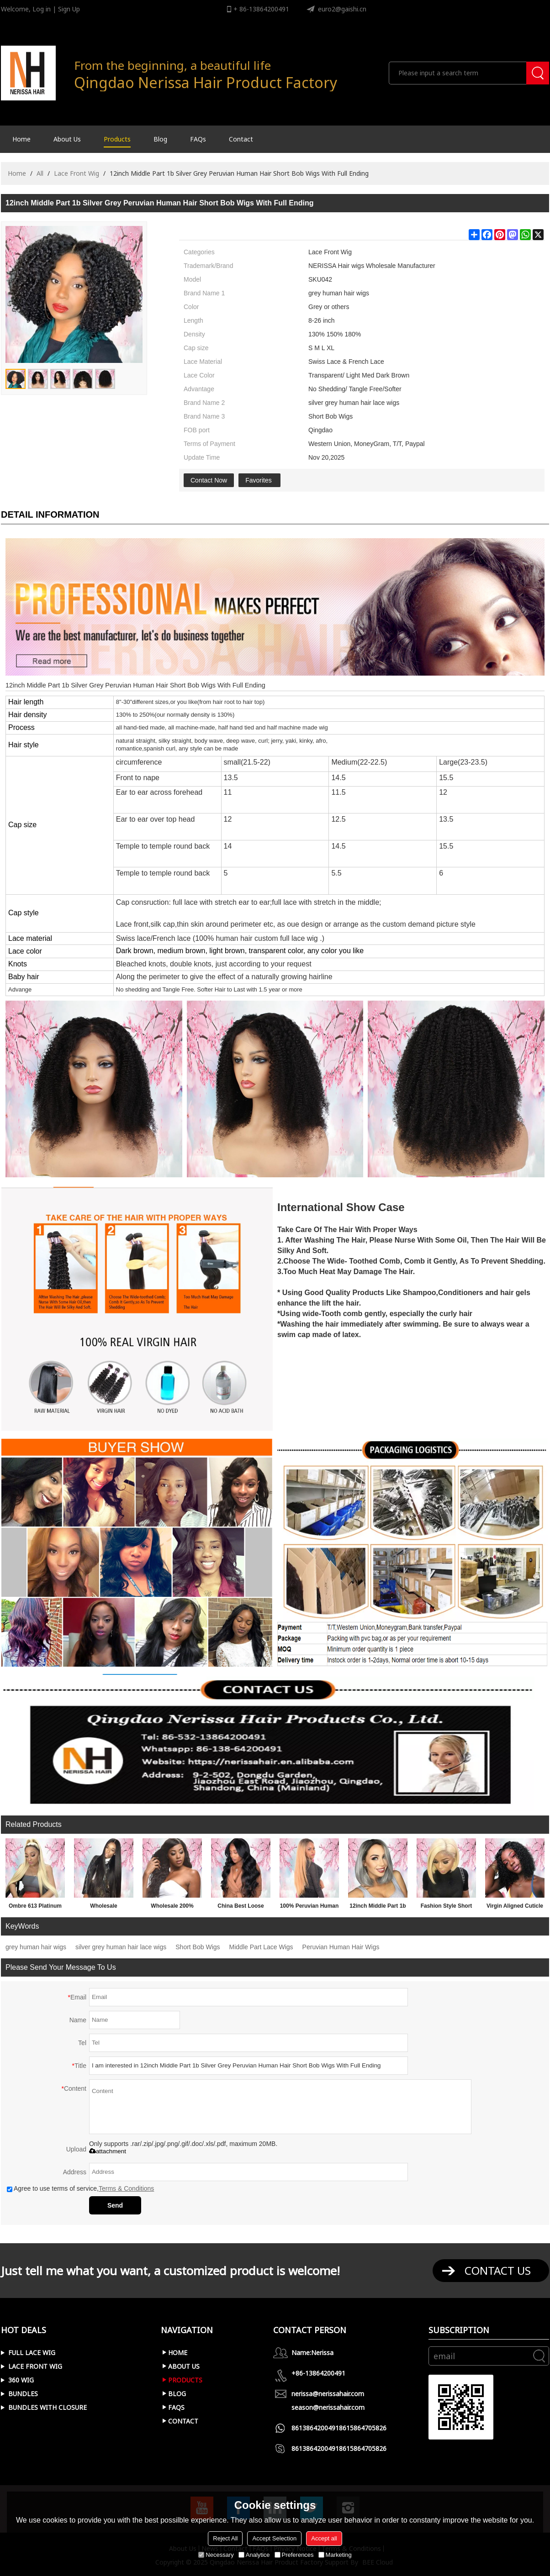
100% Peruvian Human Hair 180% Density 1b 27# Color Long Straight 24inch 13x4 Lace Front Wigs (309, 1908)
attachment (107, 2151)
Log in (41, 9)
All (40, 173)
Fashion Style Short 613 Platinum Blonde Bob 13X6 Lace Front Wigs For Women (446, 1908)
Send (115, 2205)
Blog (160, 139)
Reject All (225, 2538)
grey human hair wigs (35, 1947)
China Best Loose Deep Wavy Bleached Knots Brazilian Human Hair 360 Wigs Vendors (241, 1908)
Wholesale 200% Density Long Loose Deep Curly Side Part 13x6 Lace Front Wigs (172, 1908)
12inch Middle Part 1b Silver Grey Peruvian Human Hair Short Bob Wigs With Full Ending (378, 1908)
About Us (67, 139)
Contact (241, 139)
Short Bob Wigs (197, 1947)
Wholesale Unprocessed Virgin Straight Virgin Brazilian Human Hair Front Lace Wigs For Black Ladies (104, 1908)
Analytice (254, 2554)
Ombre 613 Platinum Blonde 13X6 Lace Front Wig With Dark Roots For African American (35, 1908)
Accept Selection (274, 2538)
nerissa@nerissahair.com (327, 2393)
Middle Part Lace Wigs (261, 1947)
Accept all (324, 2538)
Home (21, 139)
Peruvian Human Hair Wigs (341, 1947)
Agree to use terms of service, (80, 2188)
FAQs (198, 139)
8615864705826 (362, 2428)
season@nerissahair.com (328, 2407)
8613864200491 (315, 2428)
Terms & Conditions (126, 2188)
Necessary (215, 2554)
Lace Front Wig (76, 173)
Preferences (294, 2554)
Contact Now (208, 480)
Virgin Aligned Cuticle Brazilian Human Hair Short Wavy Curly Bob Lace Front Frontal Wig (515, 1908)
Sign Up (69, 9)
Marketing (335, 2554)
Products (117, 139)
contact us (498, 2270)
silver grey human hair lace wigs (120, 1947)
